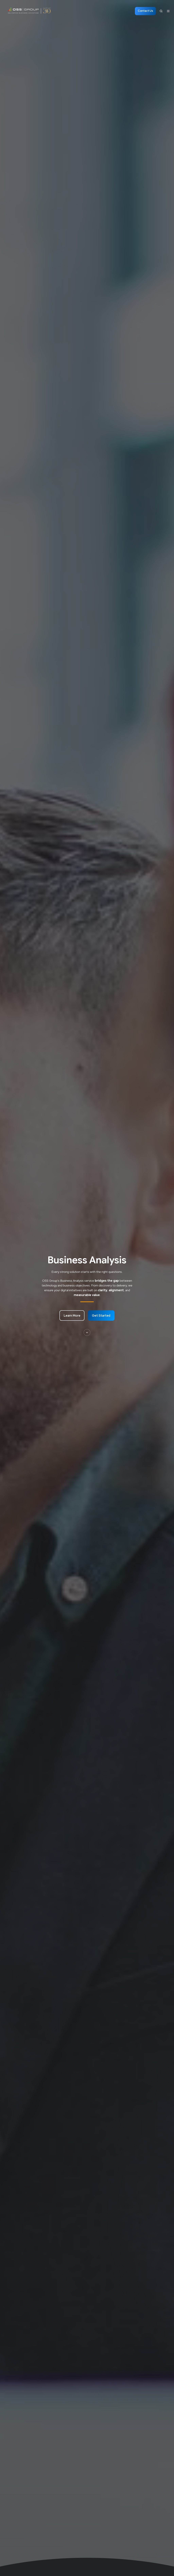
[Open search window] (161, 11)
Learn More (72, 1315)
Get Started (101, 1315)
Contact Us (145, 11)
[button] (87, 1332)
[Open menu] (168, 11)
